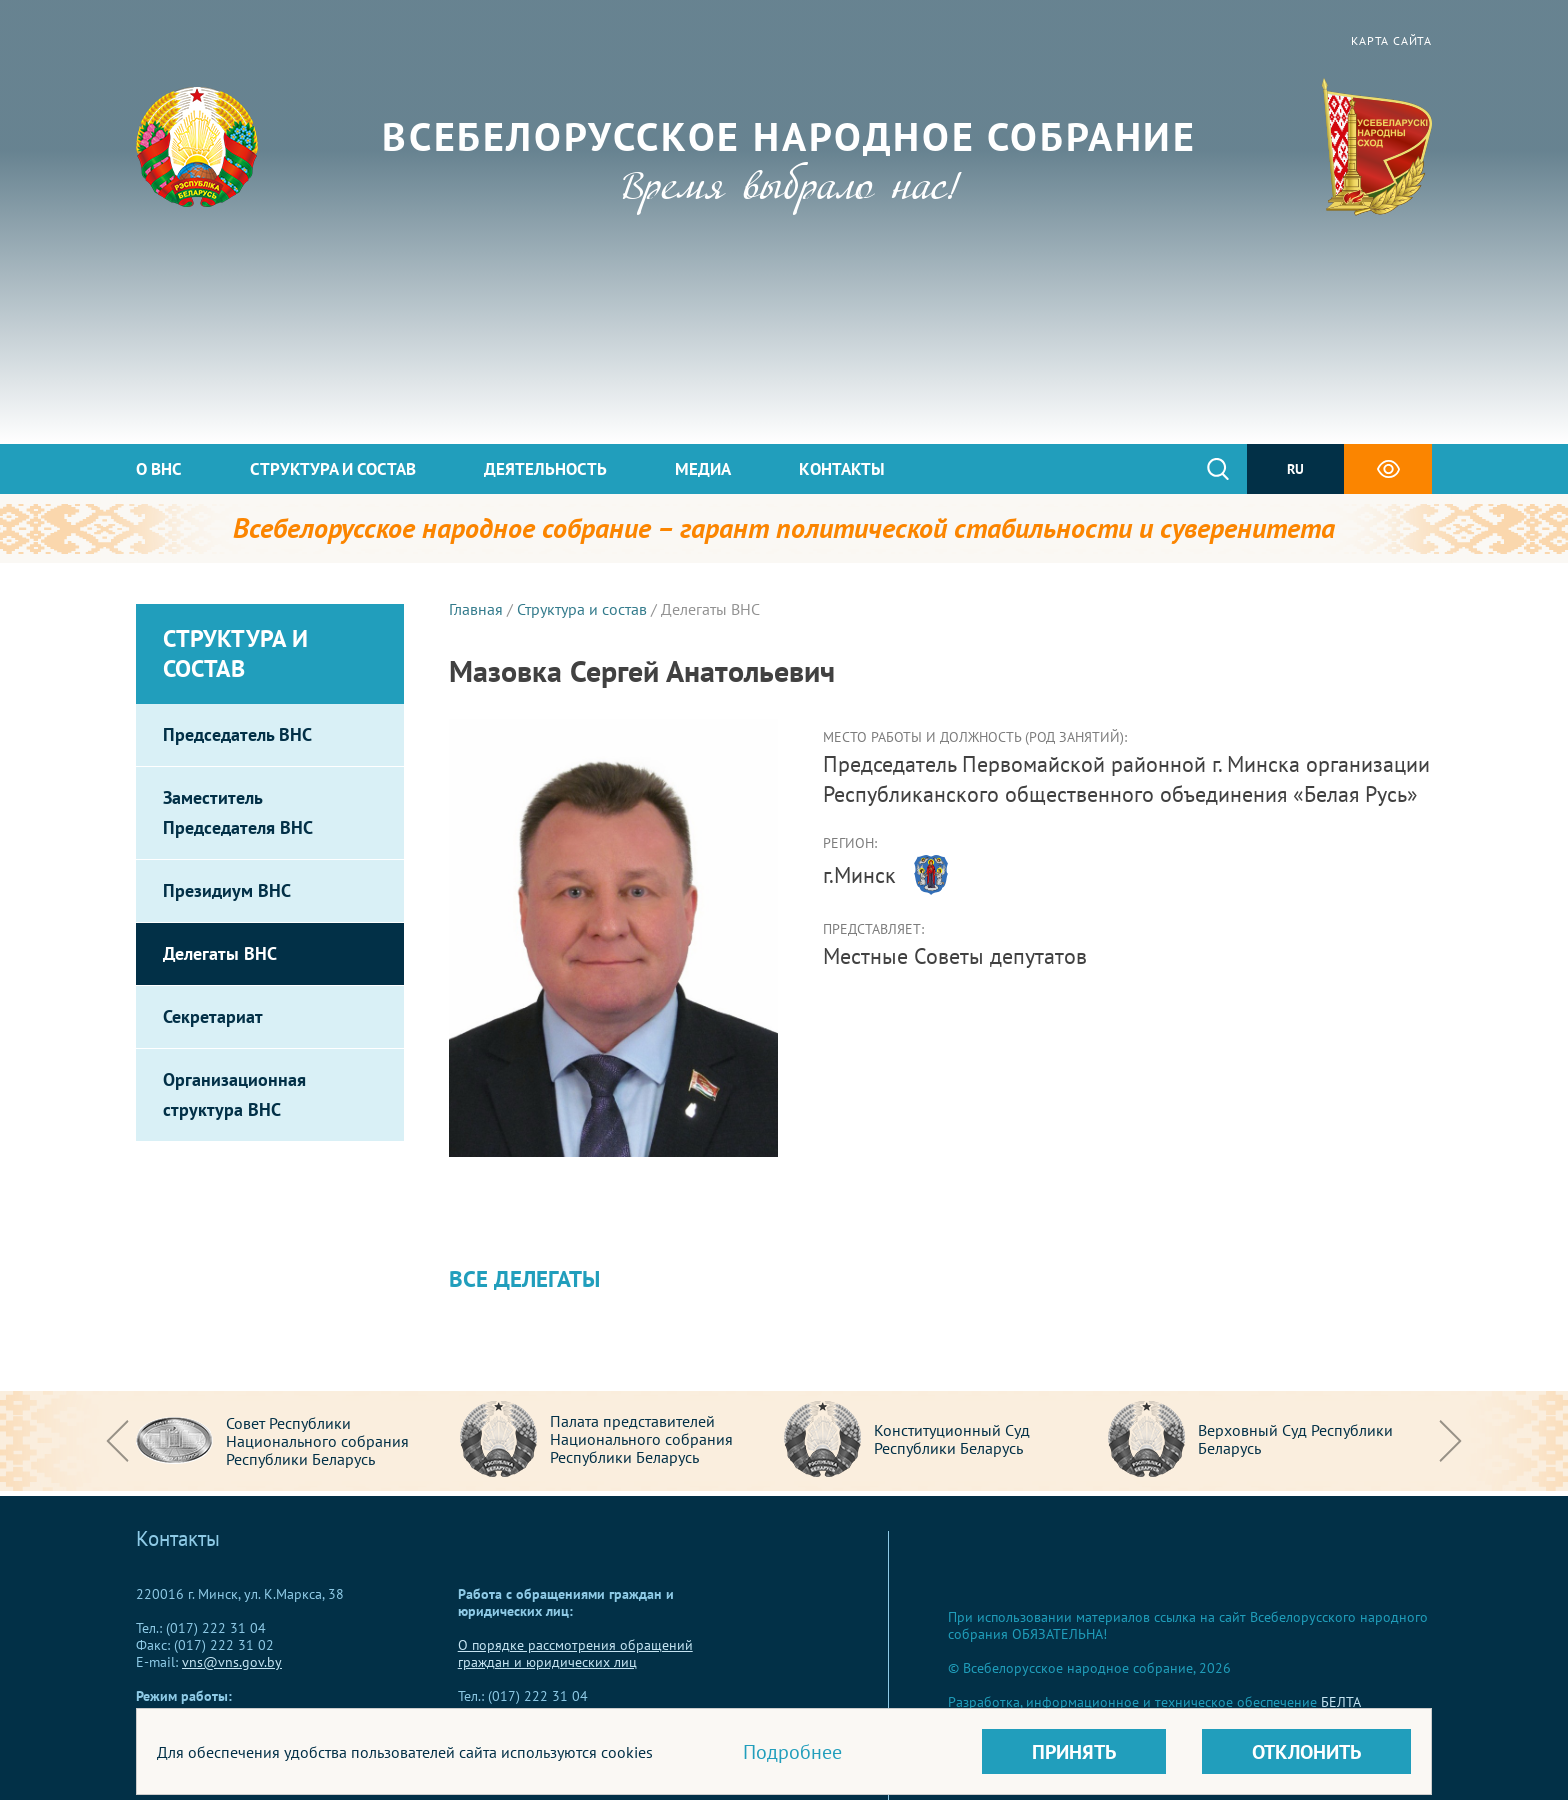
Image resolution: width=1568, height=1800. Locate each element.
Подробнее (792, 1752)
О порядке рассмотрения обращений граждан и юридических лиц (575, 1653)
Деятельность (545, 469)
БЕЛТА (1341, 1702)
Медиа (703, 469)
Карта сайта (1391, 40)
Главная (476, 609)
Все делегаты (524, 1278)
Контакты (842, 469)
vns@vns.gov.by (232, 1662)
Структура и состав (333, 469)
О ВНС (159, 469)
